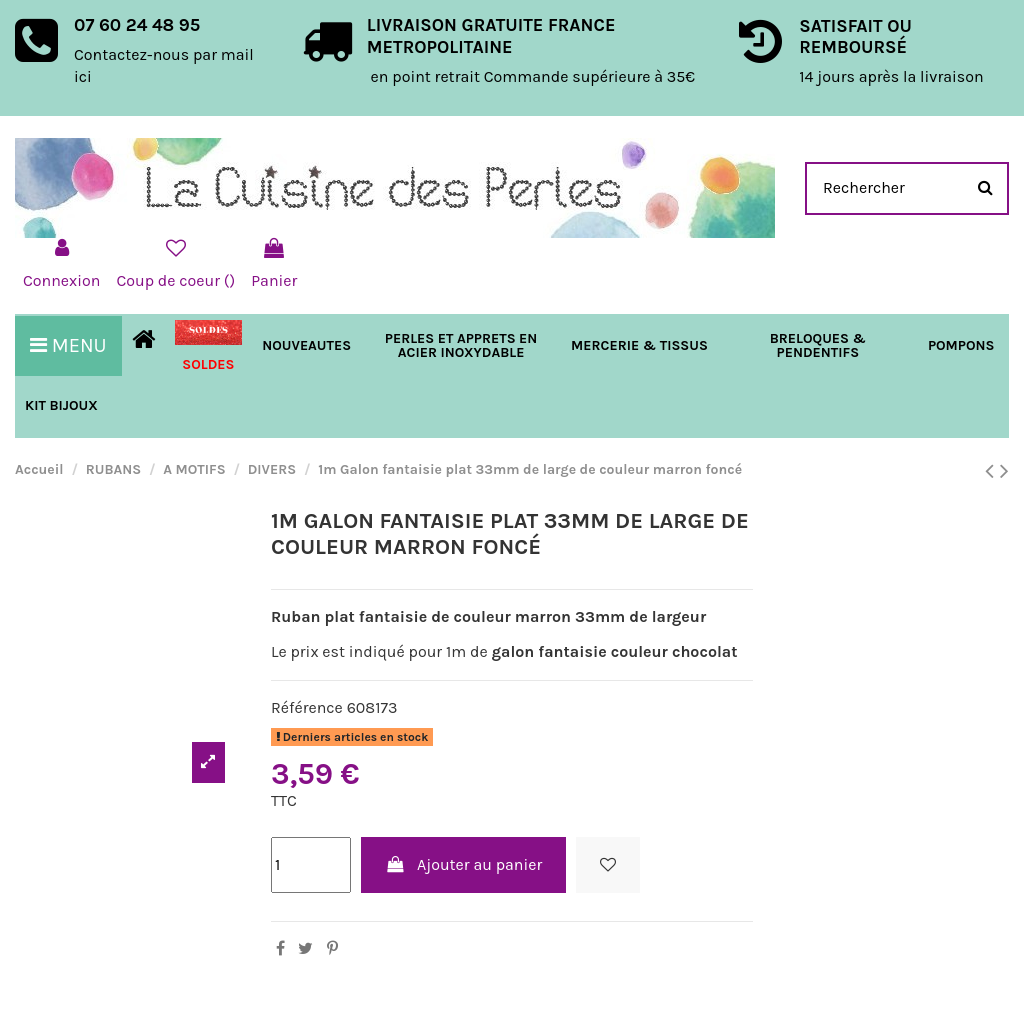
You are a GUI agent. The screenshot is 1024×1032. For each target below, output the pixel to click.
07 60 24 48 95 (137, 25)
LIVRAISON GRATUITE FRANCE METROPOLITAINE (491, 36)
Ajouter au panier (464, 864)
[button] (639, 346)
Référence (307, 707)
